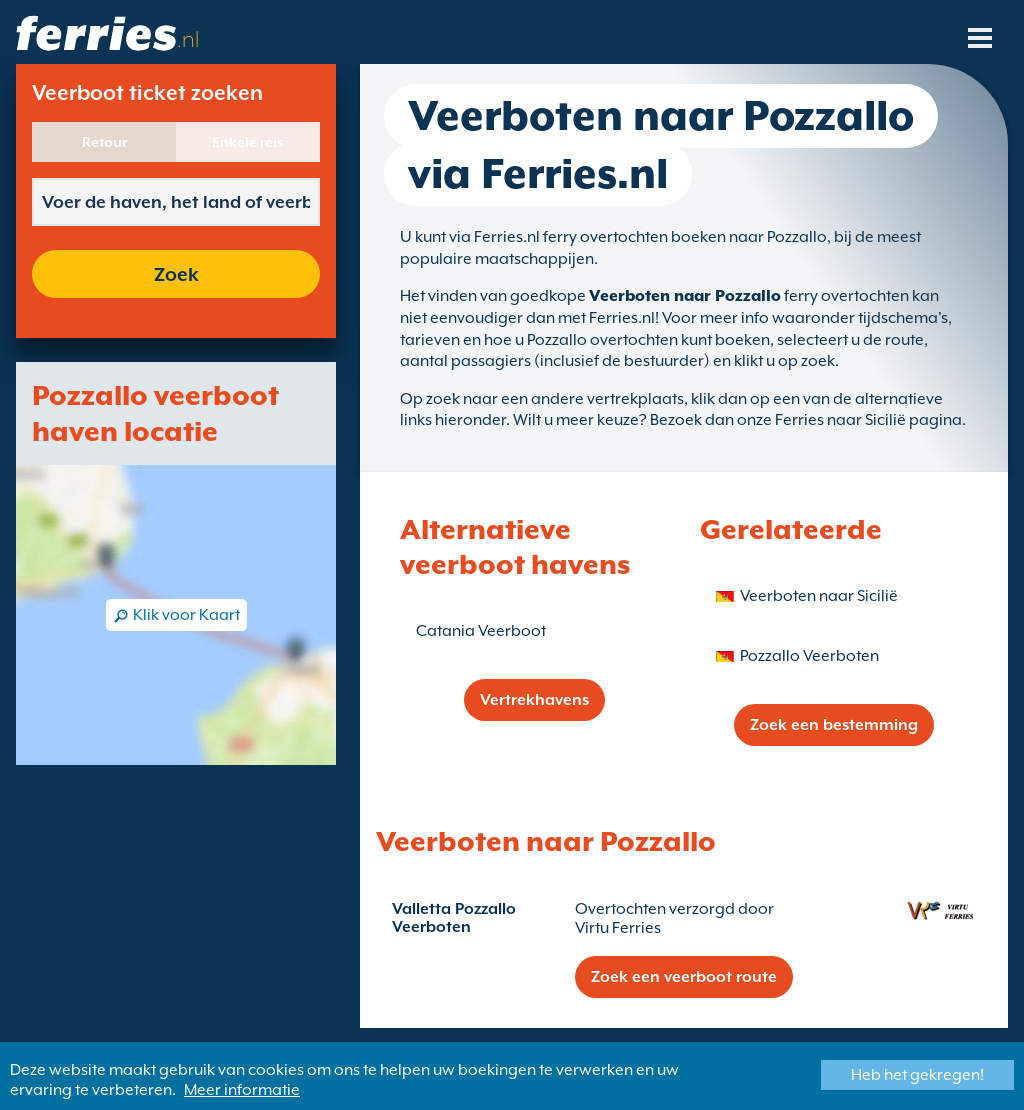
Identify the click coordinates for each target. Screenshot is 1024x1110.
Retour (104, 142)
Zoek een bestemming (834, 725)
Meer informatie (242, 1090)
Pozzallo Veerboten (809, 656)
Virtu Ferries (618, 928)
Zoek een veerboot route (684, 977)
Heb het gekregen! (917, 1075)
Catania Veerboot (481, 631)
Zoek (176, 274)
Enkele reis (248, 142)
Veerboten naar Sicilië (819, 596)
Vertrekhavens (534, 700)
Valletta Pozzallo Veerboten (454, 918)
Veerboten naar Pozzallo (685, 296)
